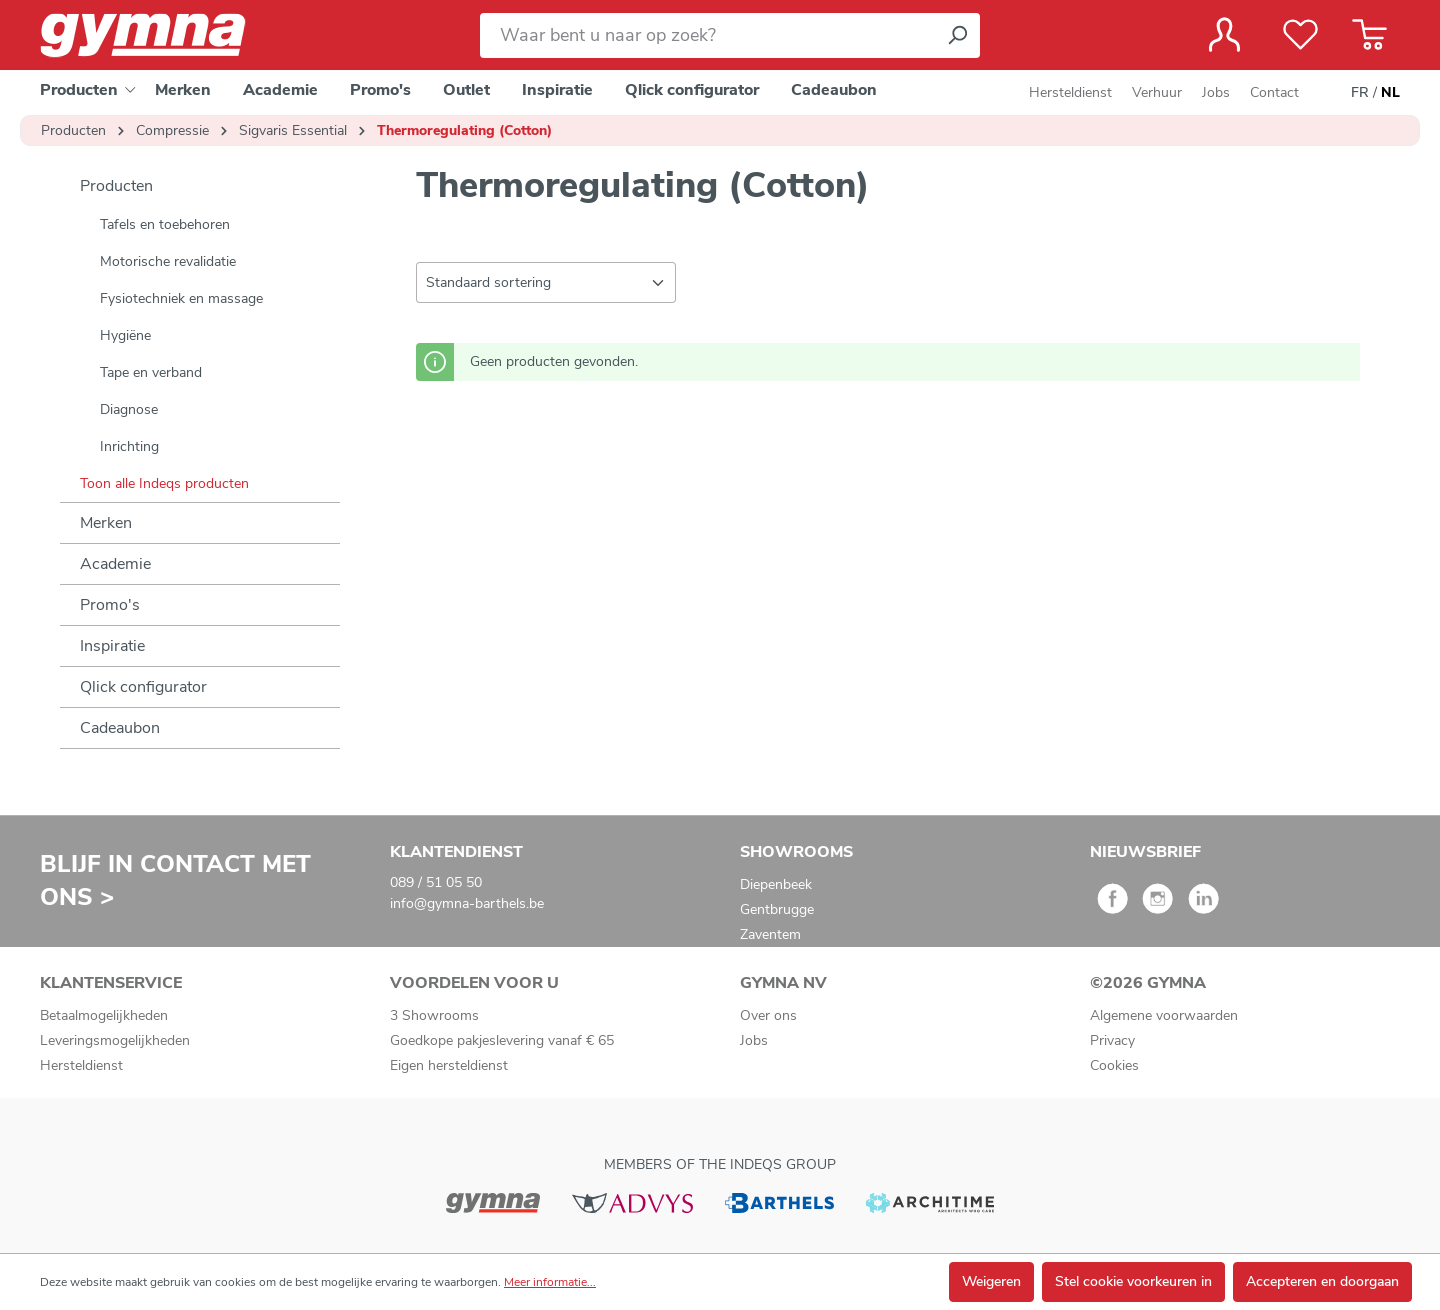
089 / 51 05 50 (436, 882)
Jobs (1216, 92)
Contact (1274, 92)
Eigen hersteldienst (449, 1065)
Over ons (768, 1015)
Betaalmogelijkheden (104, 1015)
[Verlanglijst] (1300, 35)
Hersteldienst (1070, 92)
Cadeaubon (120, 728)
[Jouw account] (1224, 35)
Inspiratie (112, 646)
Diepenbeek (776, 884)
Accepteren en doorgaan (1322, 1281)
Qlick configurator (143, 687)
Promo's (110, 605)
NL (1390, 93)
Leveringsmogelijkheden (115, 1040)
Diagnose (129, 409)
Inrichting (129, 446)
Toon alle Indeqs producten (164, 483)
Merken (106, 523)
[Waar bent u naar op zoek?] (707, 35)
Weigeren (991, 1281)
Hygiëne (125, 335)
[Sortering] (546, 282)
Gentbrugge (777, 909)
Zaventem (770, 934)
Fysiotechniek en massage (181, 298)
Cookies (1114, 1065)
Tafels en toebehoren (165, 224)
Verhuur (1157, 92)
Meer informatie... (550, 1282)
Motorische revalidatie (168, 261)
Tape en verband (151, 372)
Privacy (1112, 1040)
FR (1360, 93)
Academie (115, 564)
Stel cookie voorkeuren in (1133, 1281)
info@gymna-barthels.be (467, 903)
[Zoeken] (957, 35)
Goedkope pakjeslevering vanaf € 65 (502, 1040)
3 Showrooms (434, 1015)
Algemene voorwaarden (1164, 1015)
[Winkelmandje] (1369, 35)
